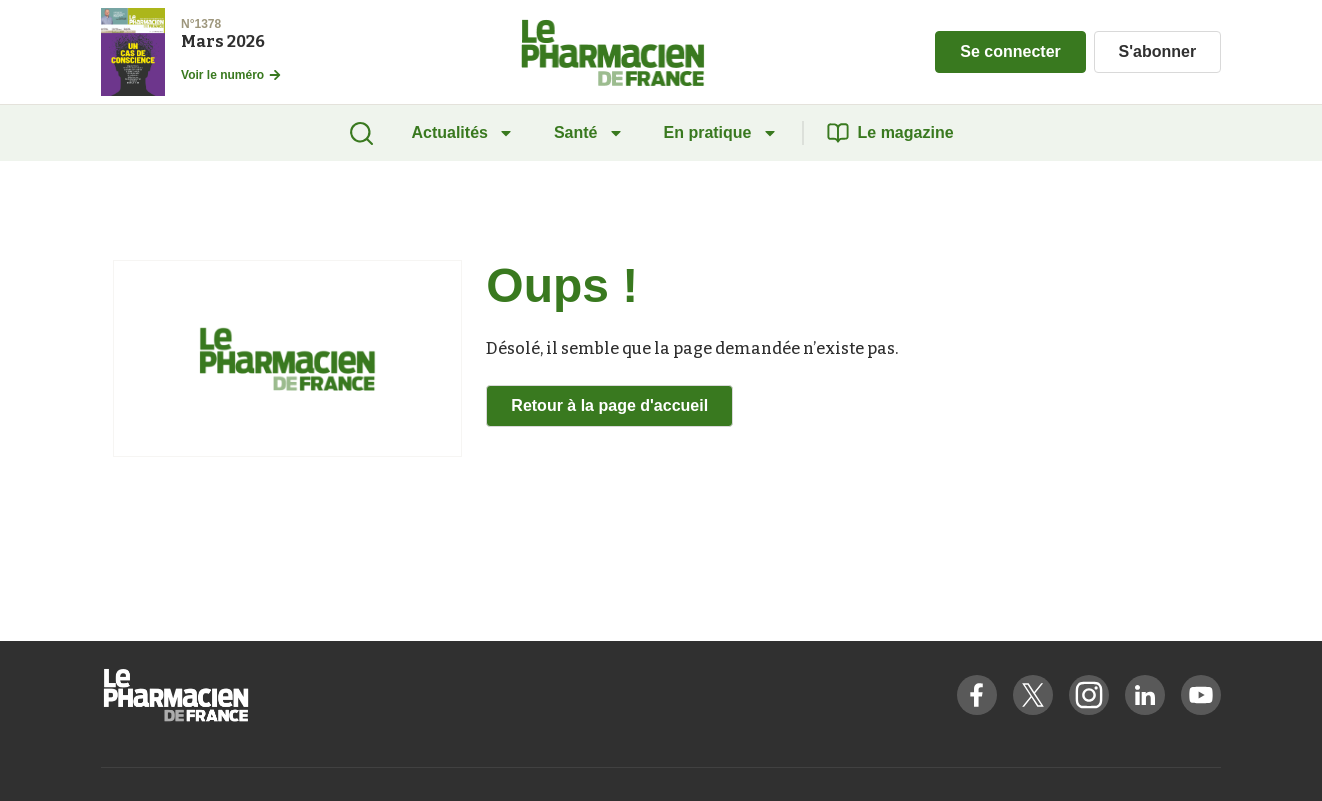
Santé (589, 132)
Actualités (462, 132)
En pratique (721, 132)
